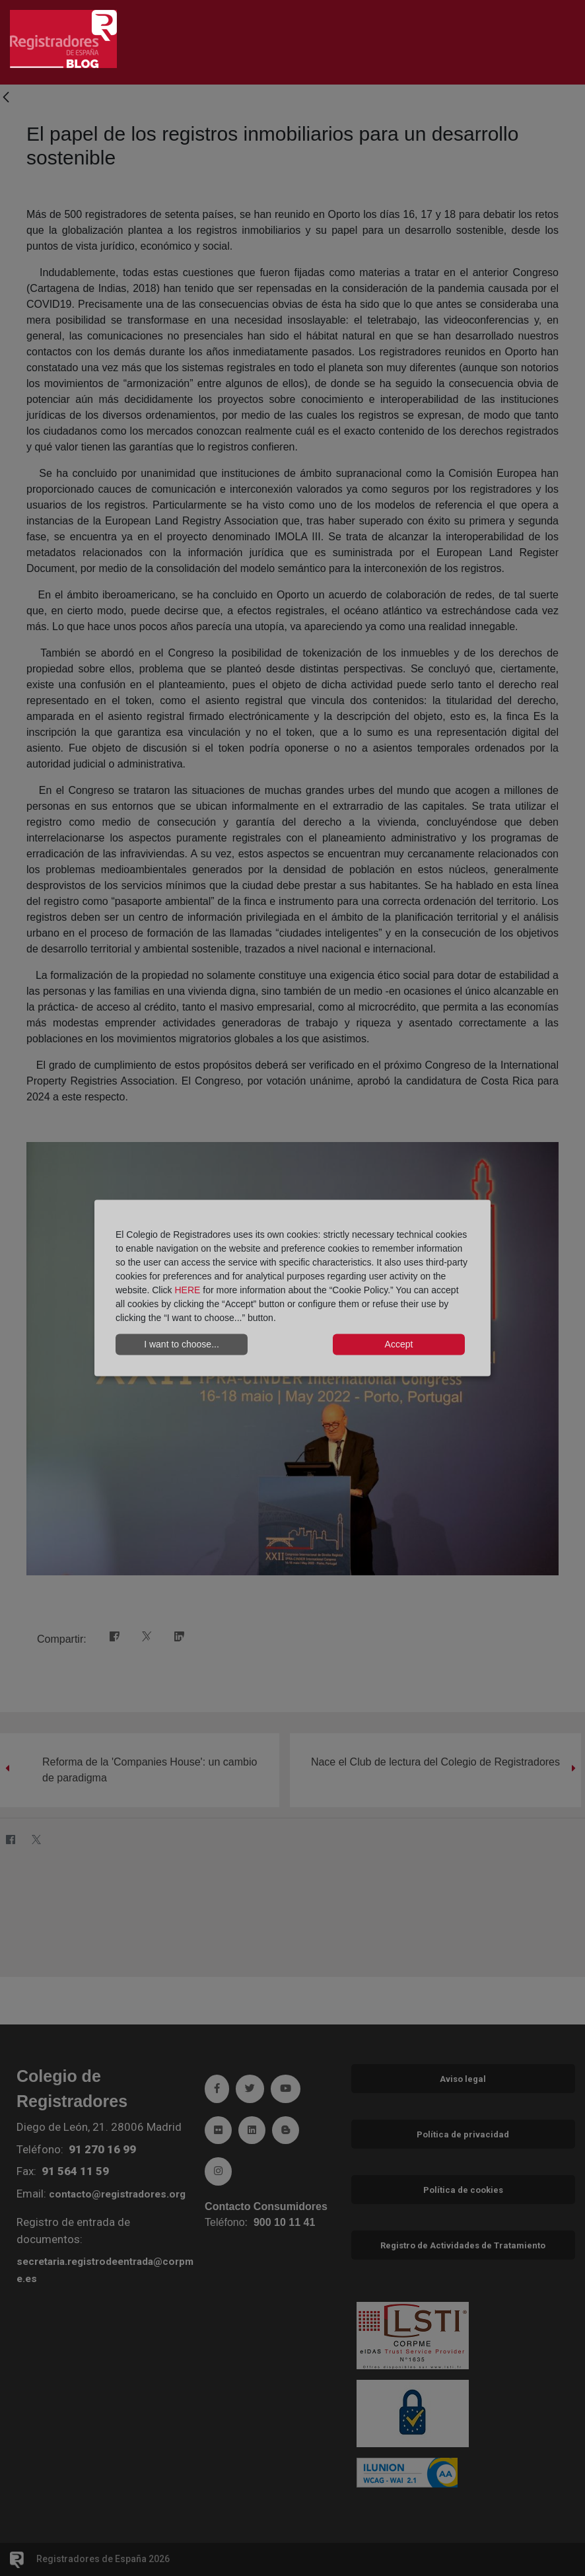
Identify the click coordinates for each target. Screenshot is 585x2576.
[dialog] (292, 1288)
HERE (187, 1289)
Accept (399, 1344)
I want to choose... (181, 1344)
